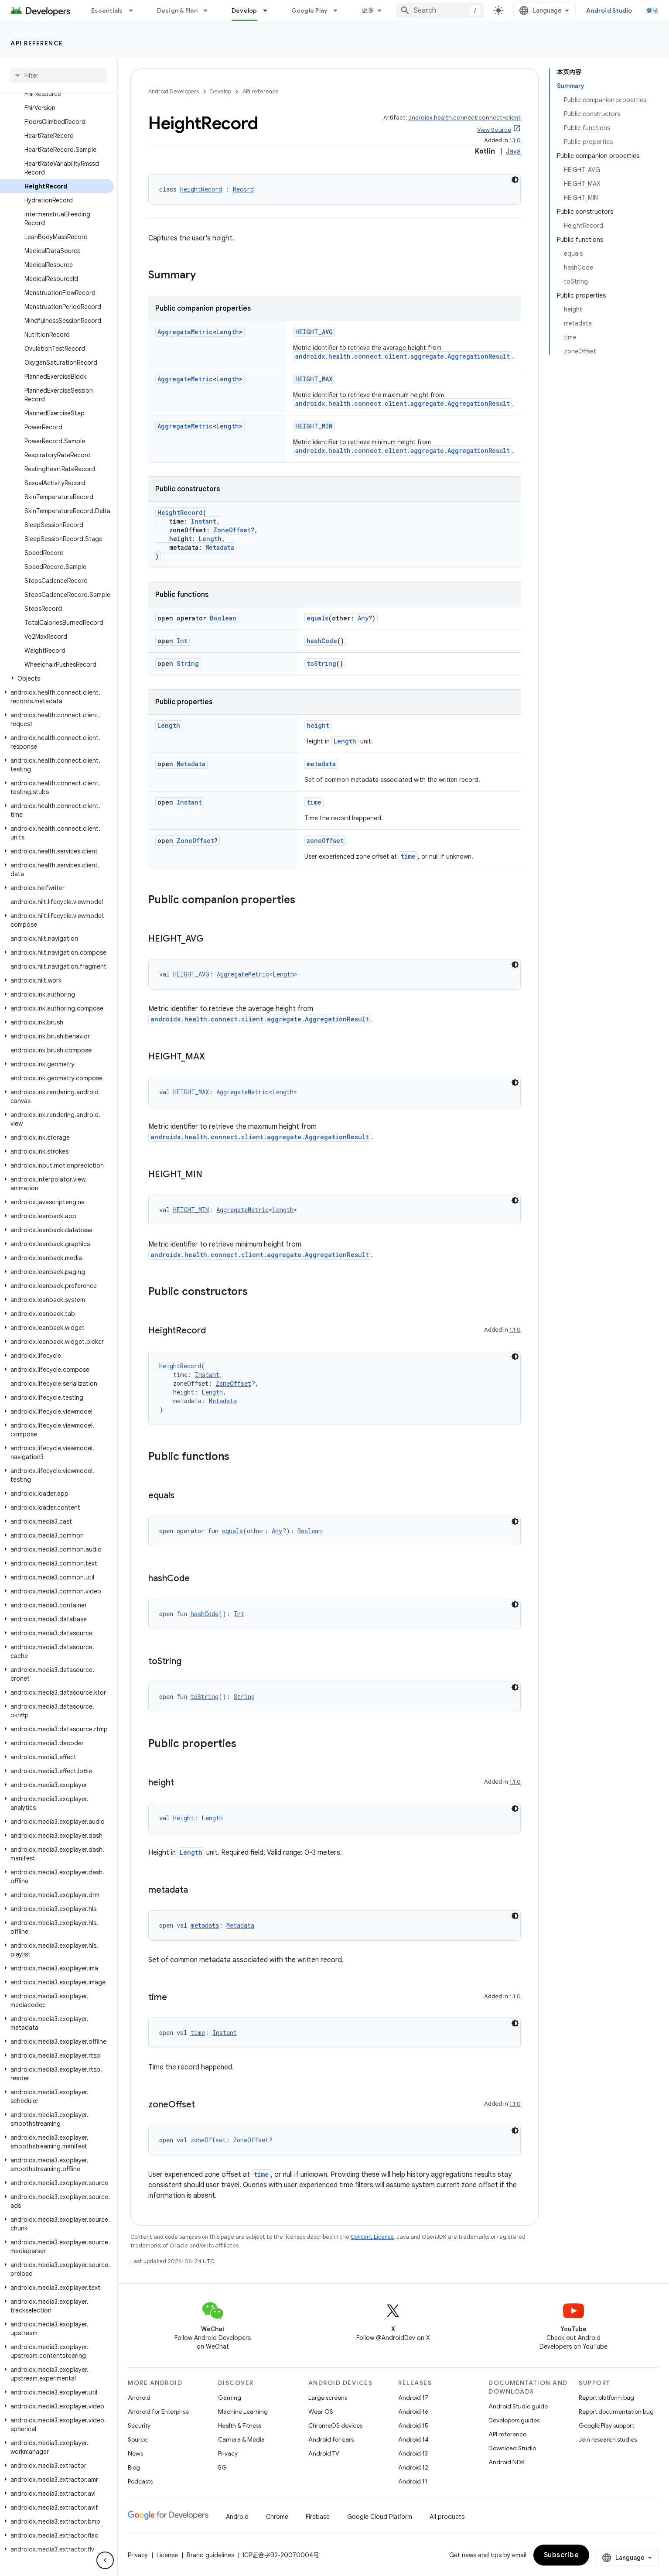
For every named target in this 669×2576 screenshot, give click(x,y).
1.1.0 (515, 140)
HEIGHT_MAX (313, 379)
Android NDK (506, 2462)
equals (317, 618)
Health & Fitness (239, 2425)
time (314, 802)
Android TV (323, 2453)
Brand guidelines (210, 2555)
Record (243, 189)
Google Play (309, 10)
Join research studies (608, 2439)
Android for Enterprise (158, 2411)
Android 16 (413, 2411)
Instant (203, 521)
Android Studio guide (518, 2406)
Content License (372, 2236)
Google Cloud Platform (379, 2517)
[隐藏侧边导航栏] (105, 2560)
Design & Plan (177, 10)
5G (222, 2467)
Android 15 (413, 2425)
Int (182, 641)
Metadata (219, 547)
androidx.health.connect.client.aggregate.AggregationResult (402, 356)
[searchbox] (58, 75)
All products (447, 2517)
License (167, 2555)
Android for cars (331, 2439)
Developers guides (513, 2420)
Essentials (107, 10)
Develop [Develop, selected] (244, 10)
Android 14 (413, 2439)
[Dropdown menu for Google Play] (339, 10)
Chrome (277, 2517)
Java (513, 151)
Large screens (327, 2397)
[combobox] (440, 10)
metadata (321, 764)
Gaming (229, 2397)
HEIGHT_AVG (314, 332)
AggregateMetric (185, 332)
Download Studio (512, 2448)
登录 (652, 10)
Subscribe (561, 2555)
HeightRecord (201, 189)
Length (227, 332)
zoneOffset (325, 840)
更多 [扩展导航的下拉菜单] (368, 10)
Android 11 (412, 2481)
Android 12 (413, 2467)
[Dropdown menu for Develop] (269, 10)
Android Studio (609, 10)
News (135, 2453)
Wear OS (320, 2411)
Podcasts (140, 2481)
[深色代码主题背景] (515, 180)
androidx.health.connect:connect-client (464, 117)
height (318, 725)
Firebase (318, 2517)
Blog (134, 2467)
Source (137, 2439)
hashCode (322, 641)
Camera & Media (241, 2439)
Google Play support (606, 2425)
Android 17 (413, 2397)
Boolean (223, 618)
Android (139, 2397)
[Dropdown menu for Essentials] (135, 10)
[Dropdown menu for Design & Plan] (209, 10)
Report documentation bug (616, 2411)
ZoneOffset (232, 530)
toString (321, 663)
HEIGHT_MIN (314, 426)
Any (363, 618)
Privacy (228, 2453)
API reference (36, 43)
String (188, 663)
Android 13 (413, 2453)
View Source (494, 130)
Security (139, 2425)
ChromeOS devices (335, 2425)
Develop (220, 91)
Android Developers (173, 91)
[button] (57, 678)
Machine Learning (243, 2411)
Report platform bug (606, 2397)
